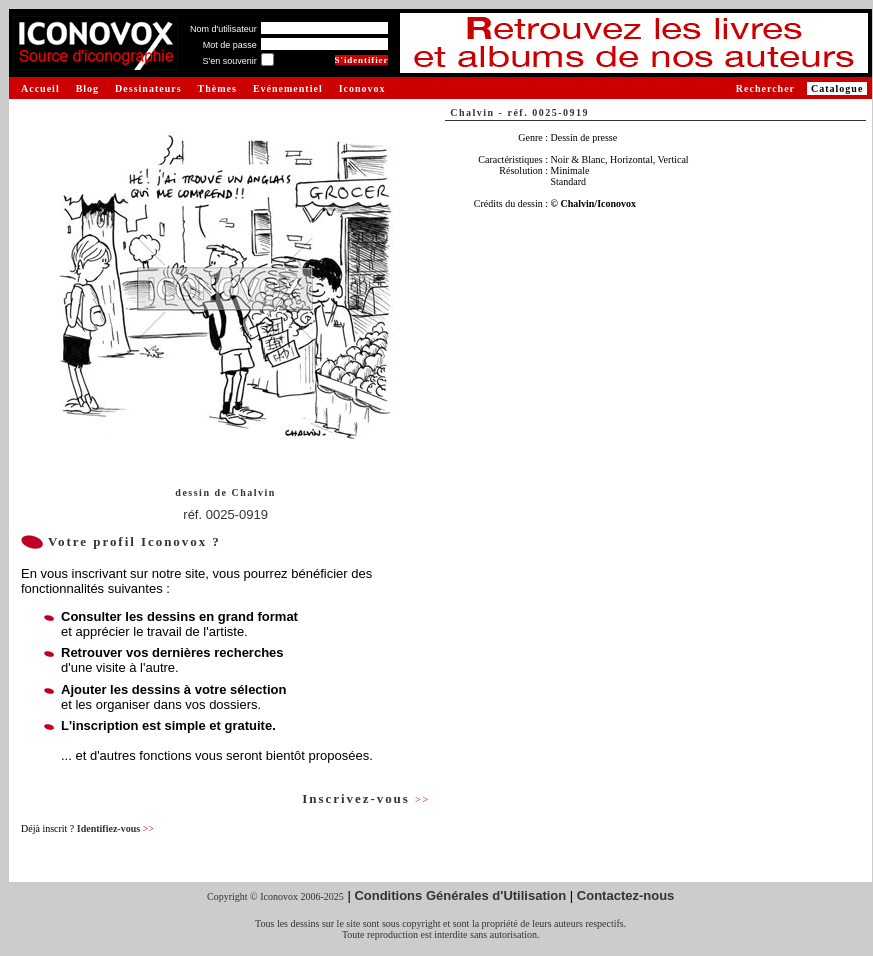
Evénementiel (288, 88)
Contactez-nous (626, 895)
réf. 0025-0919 (225, 514)
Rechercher (765, 88)
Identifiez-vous (115, 828)
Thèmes (217, 88)
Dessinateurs (148, 88)
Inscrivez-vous (366, 798)
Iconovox (362, 88)
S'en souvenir (229, 61)
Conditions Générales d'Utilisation (460, 895)
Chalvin (253, 492)
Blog (87, 88)
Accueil (40, 88)
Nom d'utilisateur (223, 29)
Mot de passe (230, 45)
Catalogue (837, 88)
